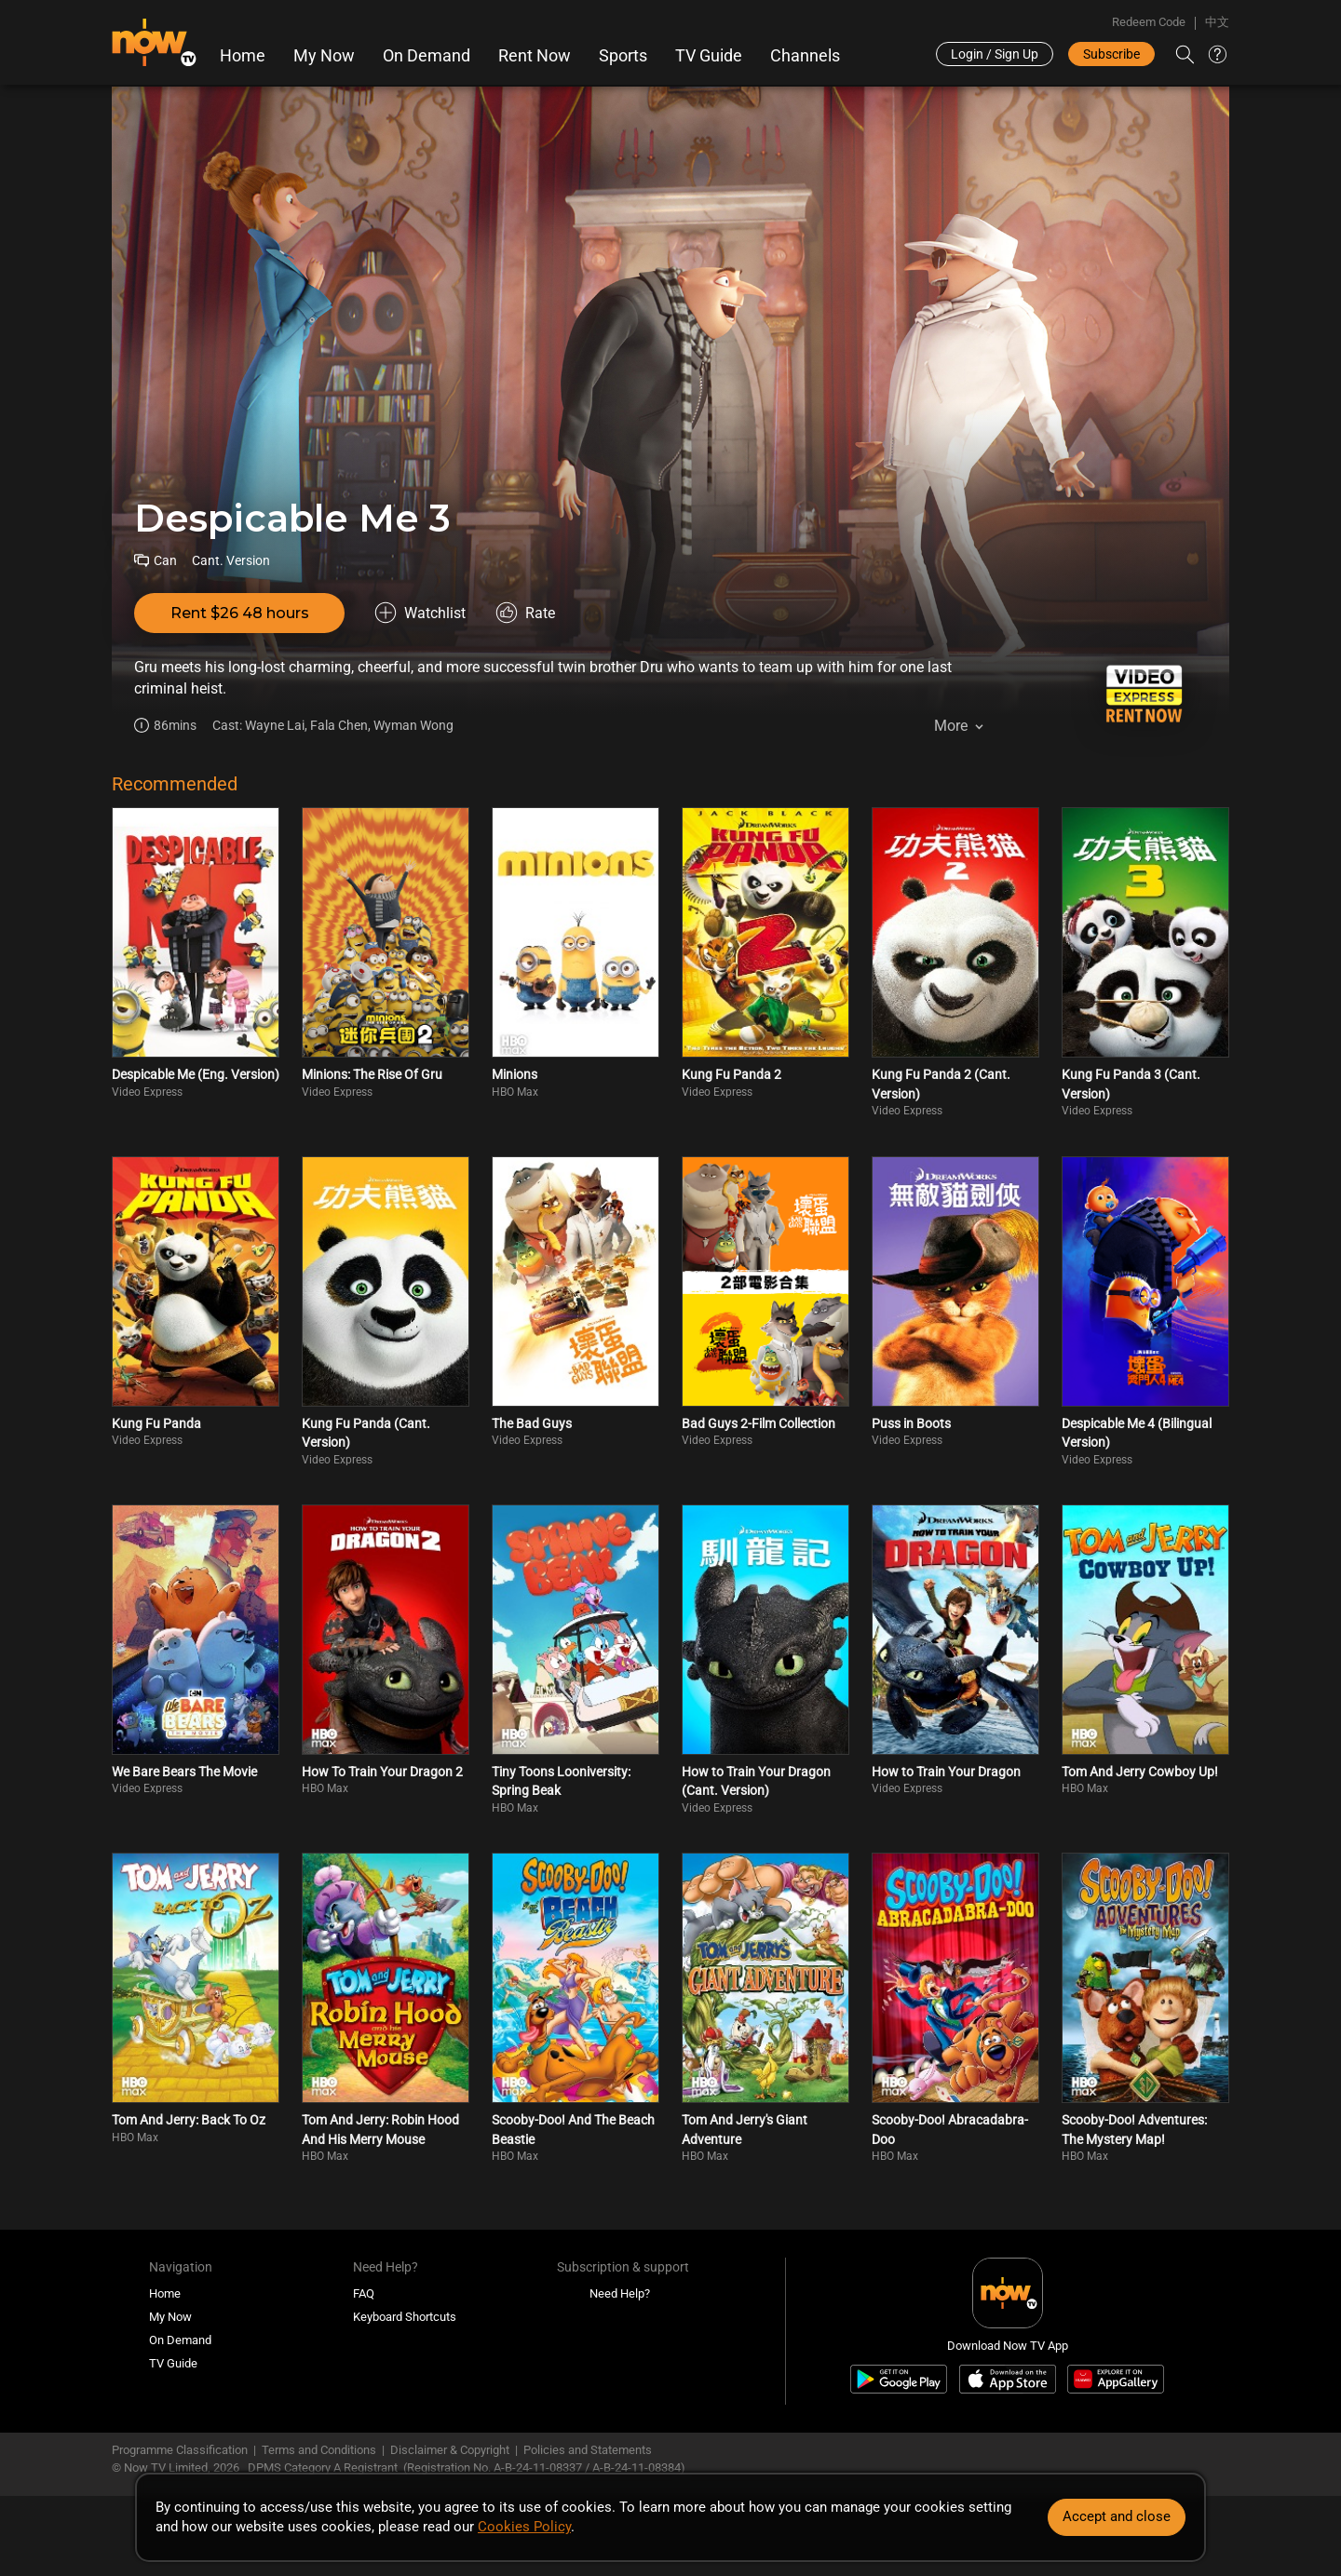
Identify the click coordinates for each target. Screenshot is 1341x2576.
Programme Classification (180, 2450)
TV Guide (708, 56)
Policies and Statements (587, 2450)
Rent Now (534, 56)
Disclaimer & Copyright (449, 2450)
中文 (1217, 22)
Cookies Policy (524, 2526)
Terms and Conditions (319, 2450)
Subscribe (1111, 54)
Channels (805, 56)
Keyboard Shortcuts (404, 2317)
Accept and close (1117, 2516)
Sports (623, 56)
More (951, 726)
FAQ (363, 2293)
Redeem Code (1148, 22)
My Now (324, 56)
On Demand (426, 56)
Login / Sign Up (994, 54)
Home (242, 56)
